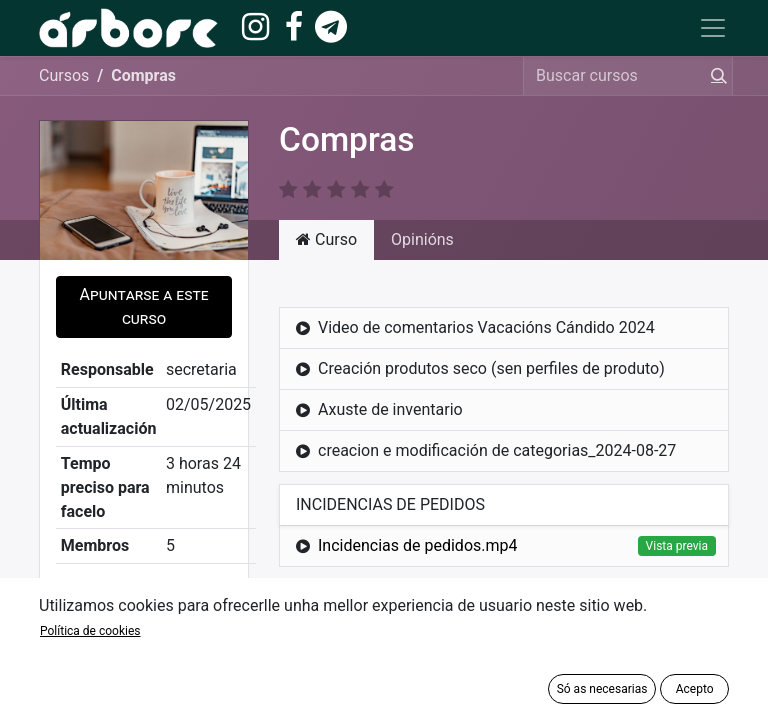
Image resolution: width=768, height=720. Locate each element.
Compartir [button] (144, 598)
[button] (144, 307)
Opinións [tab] (422, 239)
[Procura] (715, 76)
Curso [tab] (326, 239)
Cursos (64, 75)
